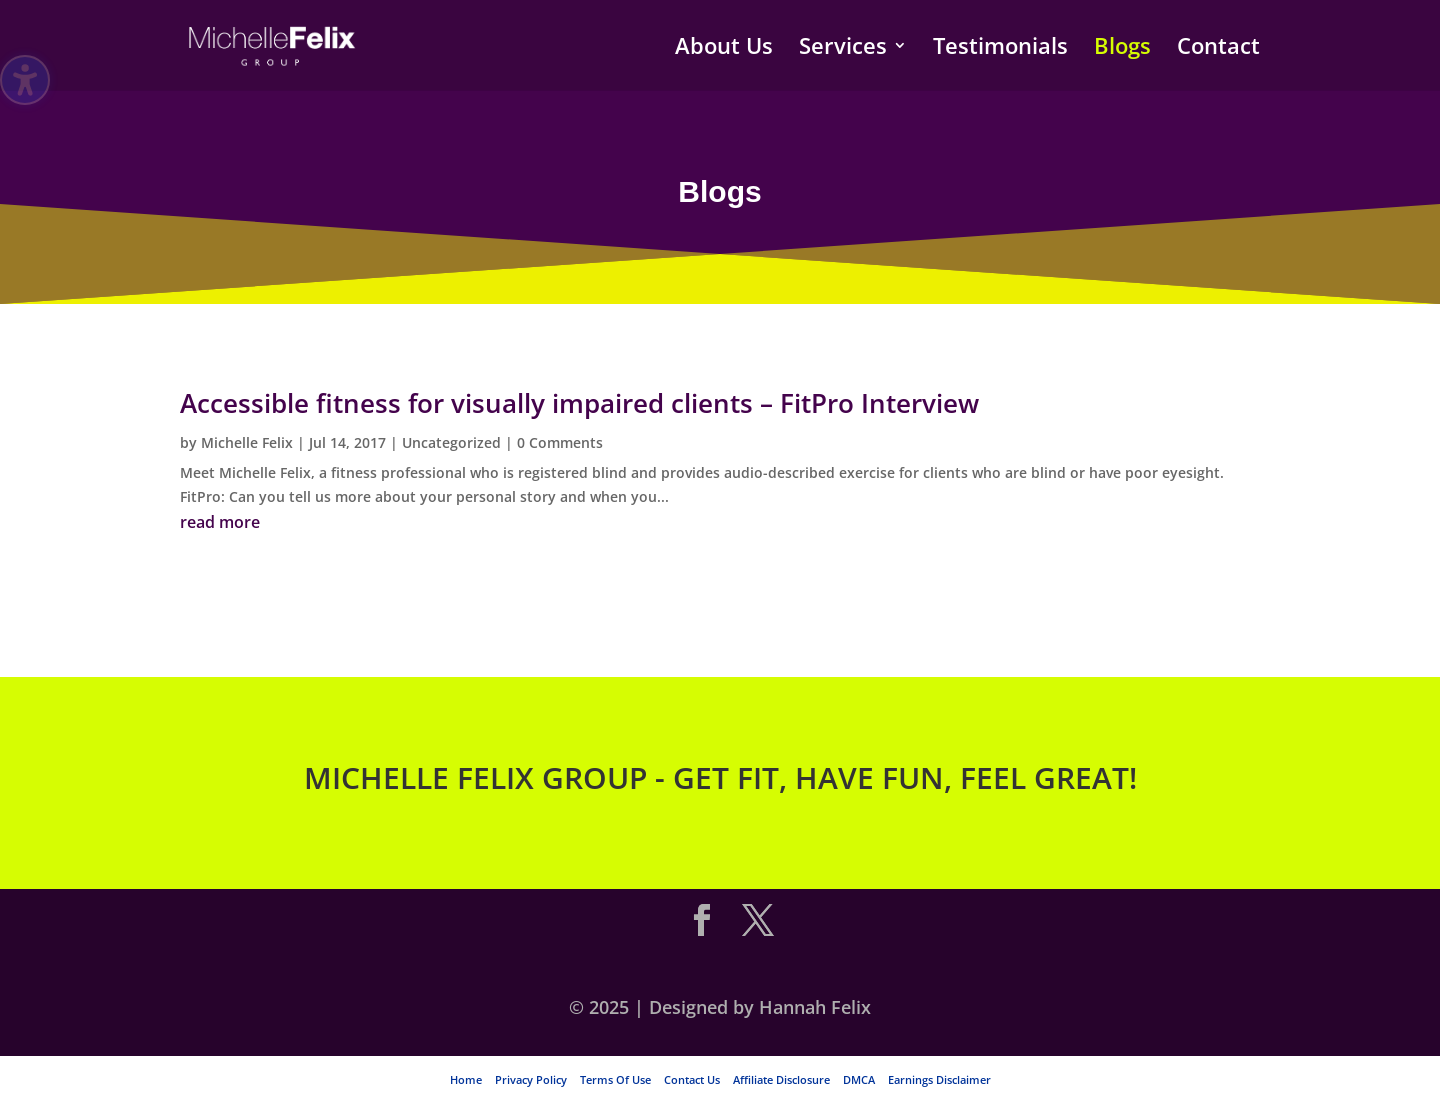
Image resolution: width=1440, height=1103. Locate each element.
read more (220, 522)
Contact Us (692, 1079)
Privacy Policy (531, 1079)
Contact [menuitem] (1218, 49)
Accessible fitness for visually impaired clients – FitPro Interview (579, 403)
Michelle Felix (247, 442)
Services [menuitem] (843, 49)
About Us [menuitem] (724, 49)
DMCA (859, 1079)
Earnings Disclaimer (939, 1079)
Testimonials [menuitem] (1000, 49)
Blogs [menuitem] (1122, 49)
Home (466, 1079)
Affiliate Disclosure (781, 1079)
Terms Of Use (615, 1079)
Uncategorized (451, 442)
